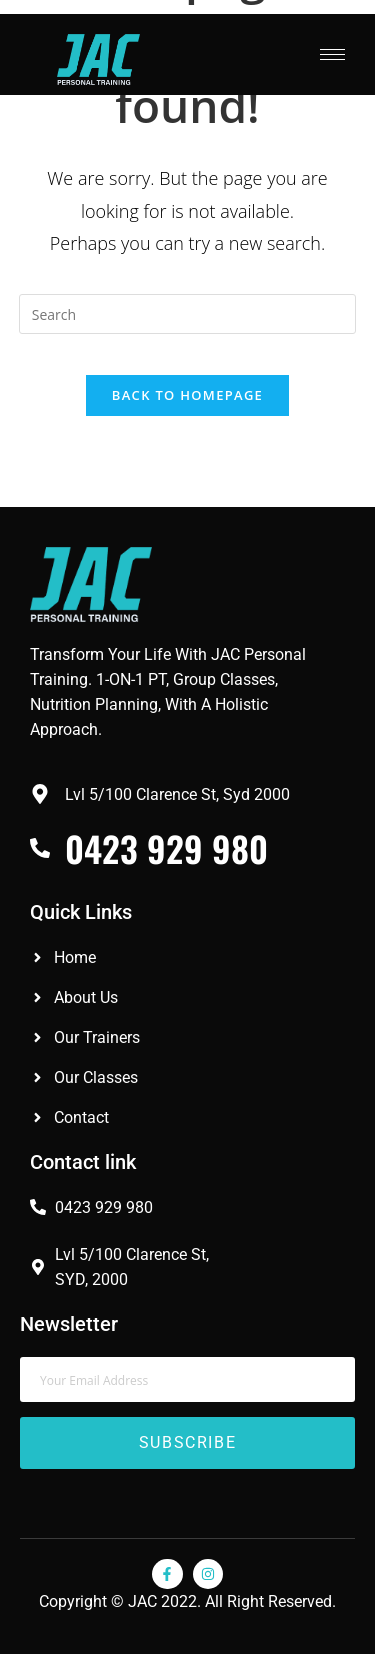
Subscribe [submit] (187, 1442)
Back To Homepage (187, 395)
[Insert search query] (188, 314)
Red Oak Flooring (57, 1493)
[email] (187, 1379)
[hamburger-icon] (332, 54)
